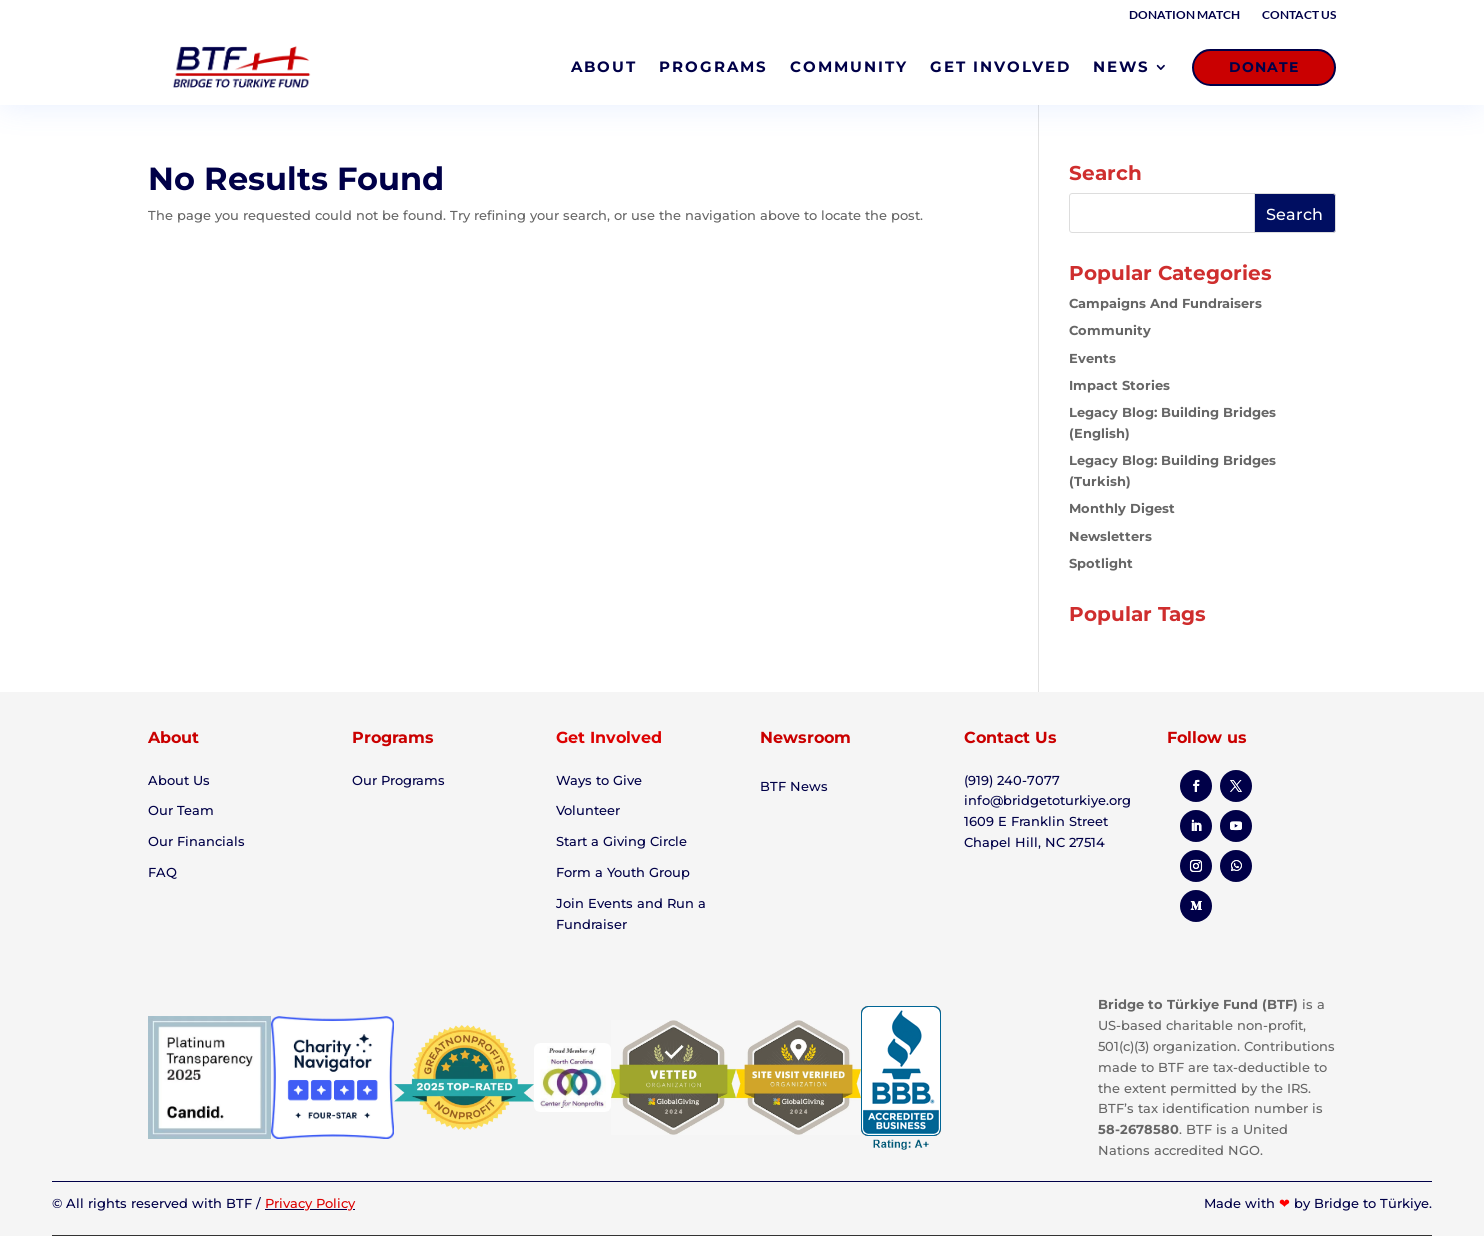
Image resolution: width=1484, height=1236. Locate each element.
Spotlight (1101, 563)
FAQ (162, 872)
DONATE (1264, 67)
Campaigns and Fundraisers (1165, 303)
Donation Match (1184, 15)
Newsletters (1110, 536)
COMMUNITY (849, 66)
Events (1092, 358)
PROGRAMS (713, 66)
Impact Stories (1119, 385)
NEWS (1121, 66)
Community (1110, 330)
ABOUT (604, 66)
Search (1294, 214)
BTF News (794, 786)
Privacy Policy (310, 1203)
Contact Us (1299, 15)
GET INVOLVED (1000, 66)
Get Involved (609, 737)
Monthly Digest (1122, 508)
